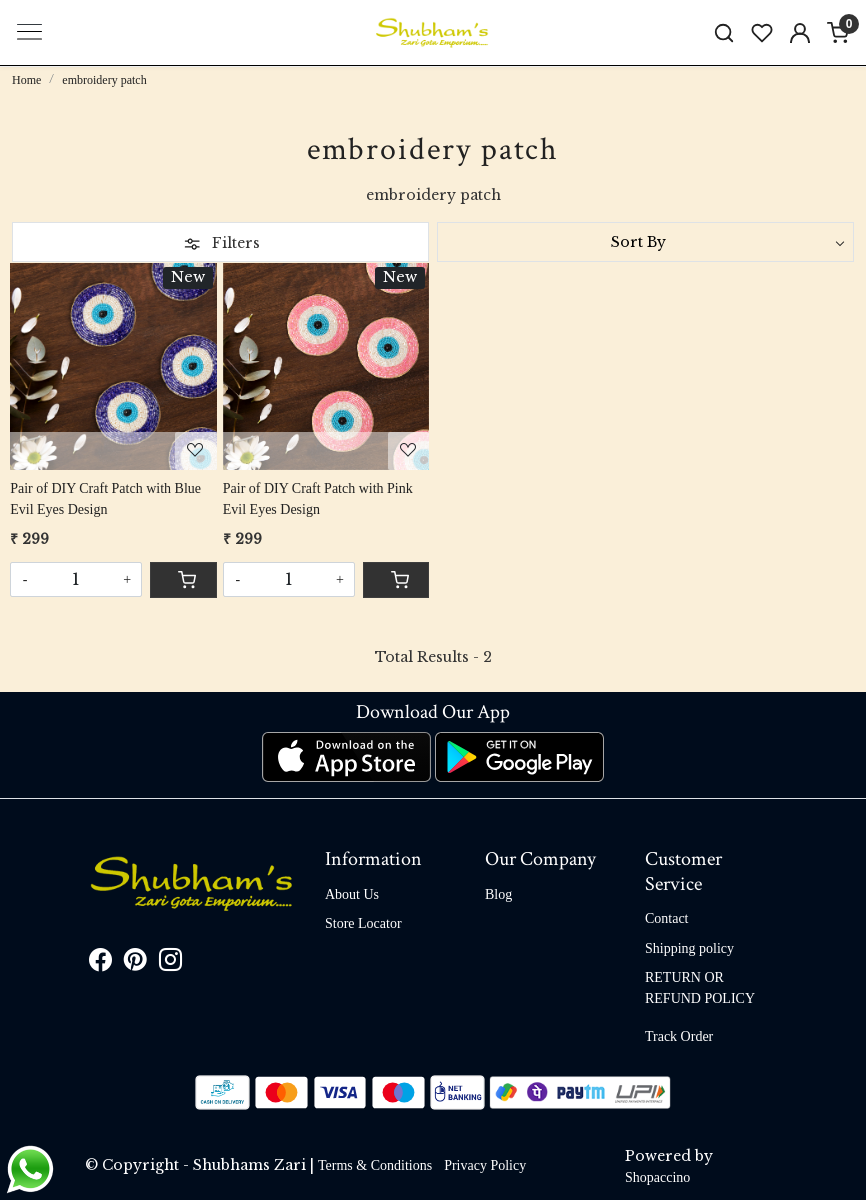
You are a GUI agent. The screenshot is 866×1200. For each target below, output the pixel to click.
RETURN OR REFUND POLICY (700, 988)
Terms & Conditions (375, 1165)
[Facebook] (100, 964)
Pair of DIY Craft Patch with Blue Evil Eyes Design (105, 499)
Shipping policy (689, 948)
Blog (498, 894)
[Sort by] (645, 242)
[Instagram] (170, 964)
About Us (352, 894)
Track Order (679, 1036)
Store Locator (363, 923)
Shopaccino (657, 1177)
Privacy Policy (485, 1165)
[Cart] (183, 580)
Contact (667, 918)
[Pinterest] (135, 964)
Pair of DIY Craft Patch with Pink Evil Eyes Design (318, 499)
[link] (724, 32)
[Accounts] (800, 33)
